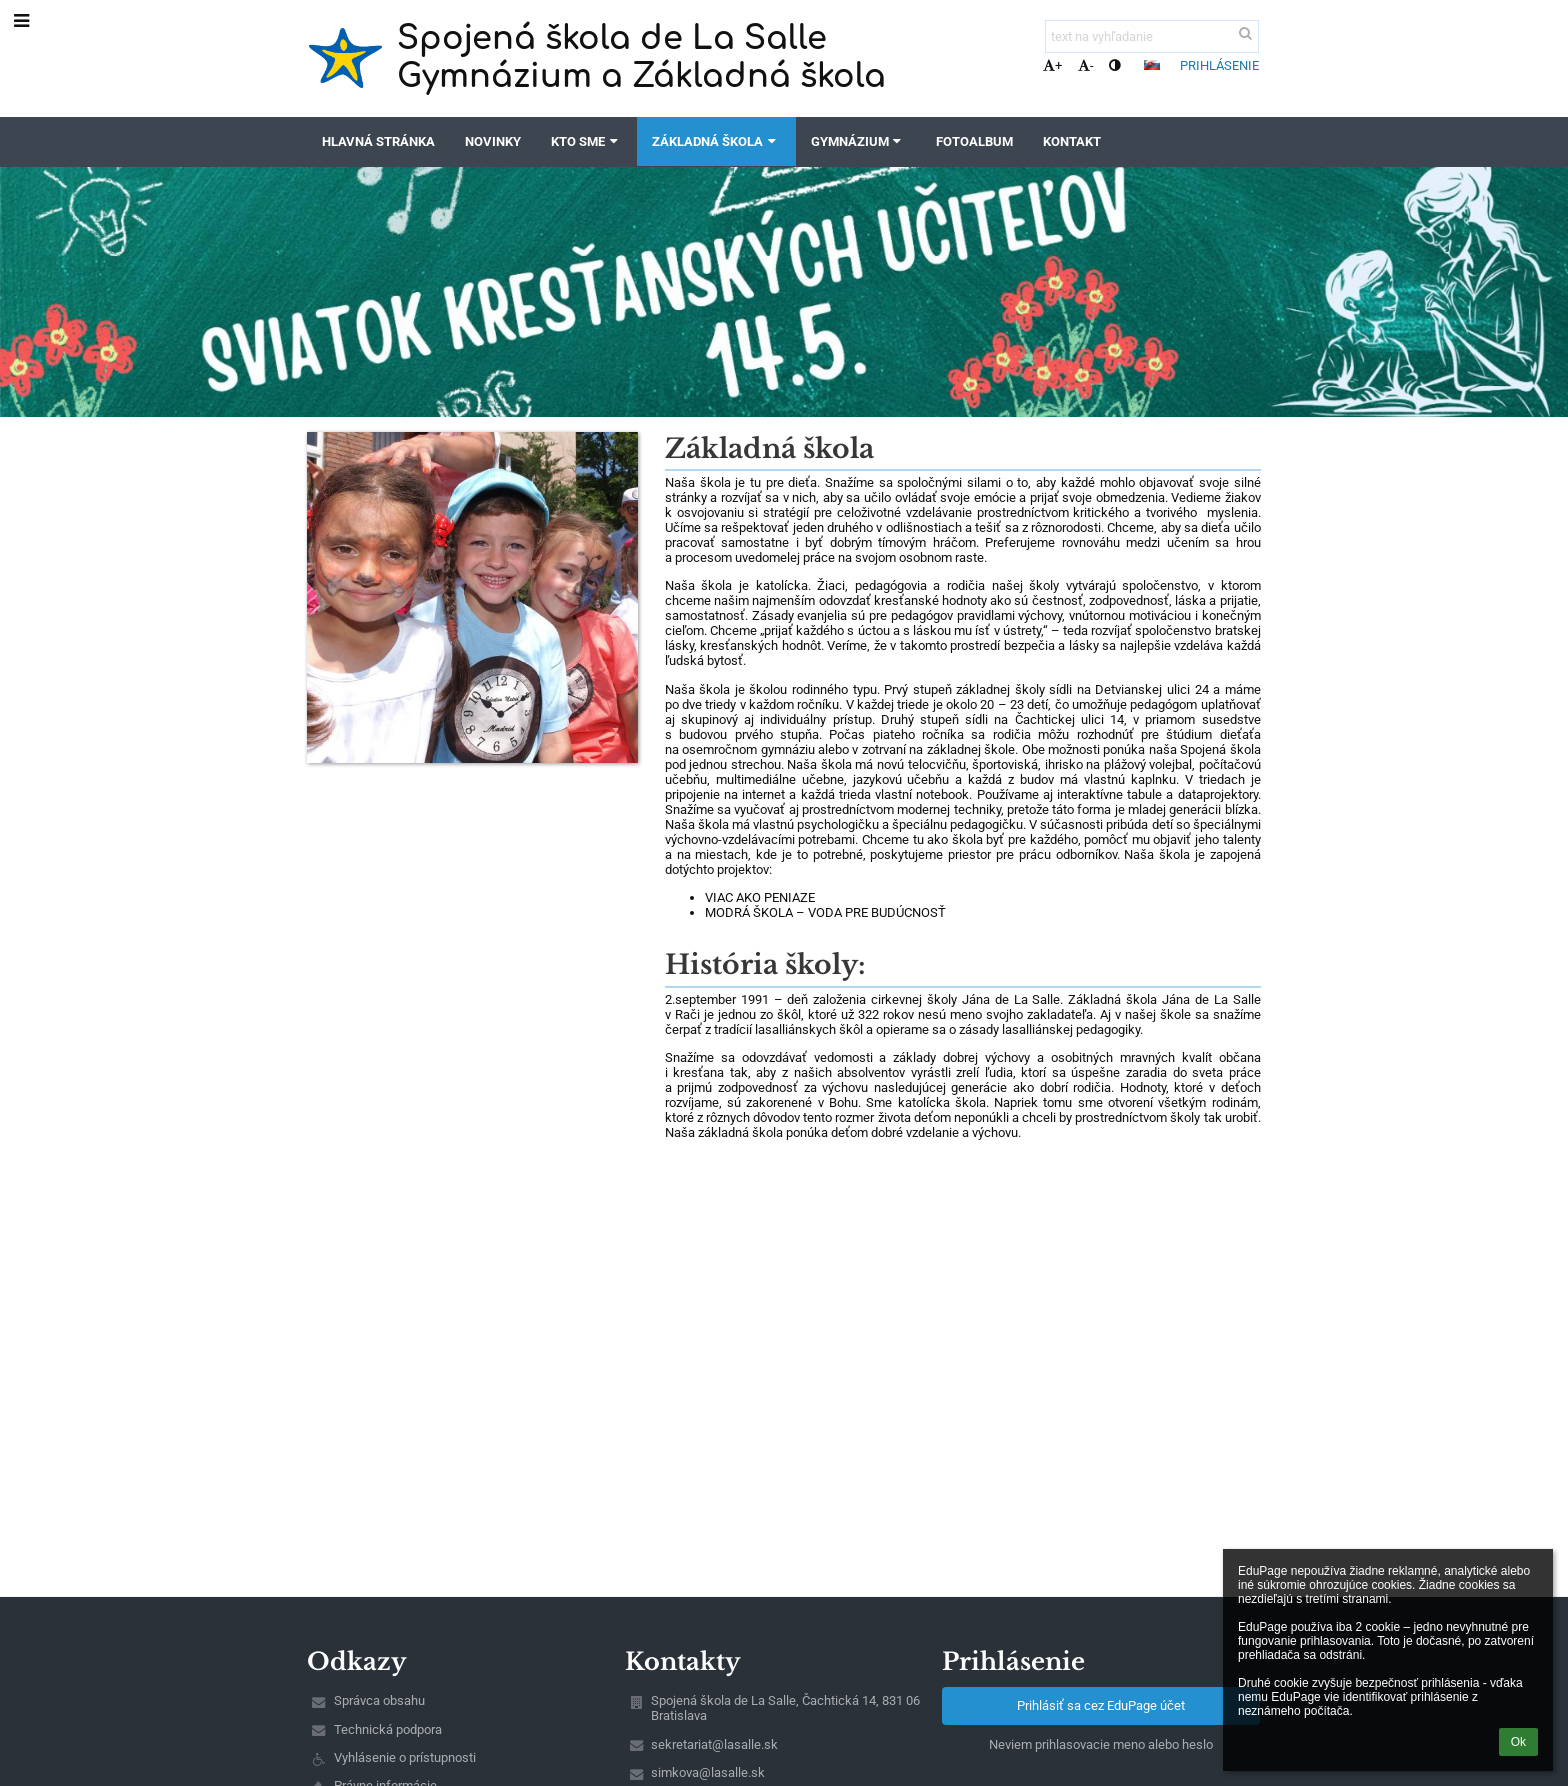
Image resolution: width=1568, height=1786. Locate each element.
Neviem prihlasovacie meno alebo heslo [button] (1101, 1744)
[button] (1152, 65)
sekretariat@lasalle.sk (714, 1744)
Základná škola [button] (716, 141)
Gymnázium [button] (858, 141)
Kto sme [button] (586, 141)
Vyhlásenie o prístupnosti (405, 1757)
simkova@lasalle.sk (708, 1772)
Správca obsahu (379, 1700)
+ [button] (1052, 65)
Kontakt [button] (1072, 141)
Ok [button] (1518, 1742)
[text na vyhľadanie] (1152, 36)
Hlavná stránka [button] (378, 141)
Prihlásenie (1219, 65)
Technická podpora (388, 1729)
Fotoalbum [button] (974, 141)
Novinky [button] (493, 141)
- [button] (1086, 65)
